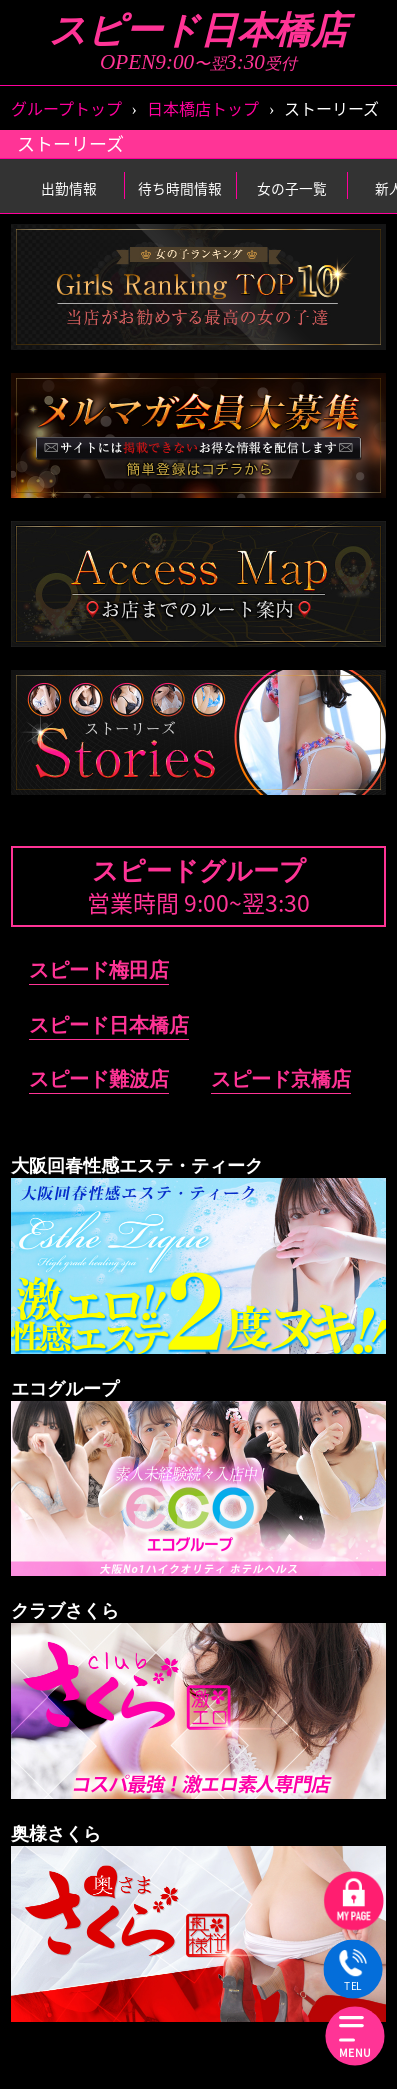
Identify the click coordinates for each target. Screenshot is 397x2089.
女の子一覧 (292, 187)
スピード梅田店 (99, 970)
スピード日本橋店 (198, 30)
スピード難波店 (99, 1079)
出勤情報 (69, 187)
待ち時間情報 (180, 187)
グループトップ (66, 108)
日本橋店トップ (203, 108)
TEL (352, 1971)
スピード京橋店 (281, 1079)
